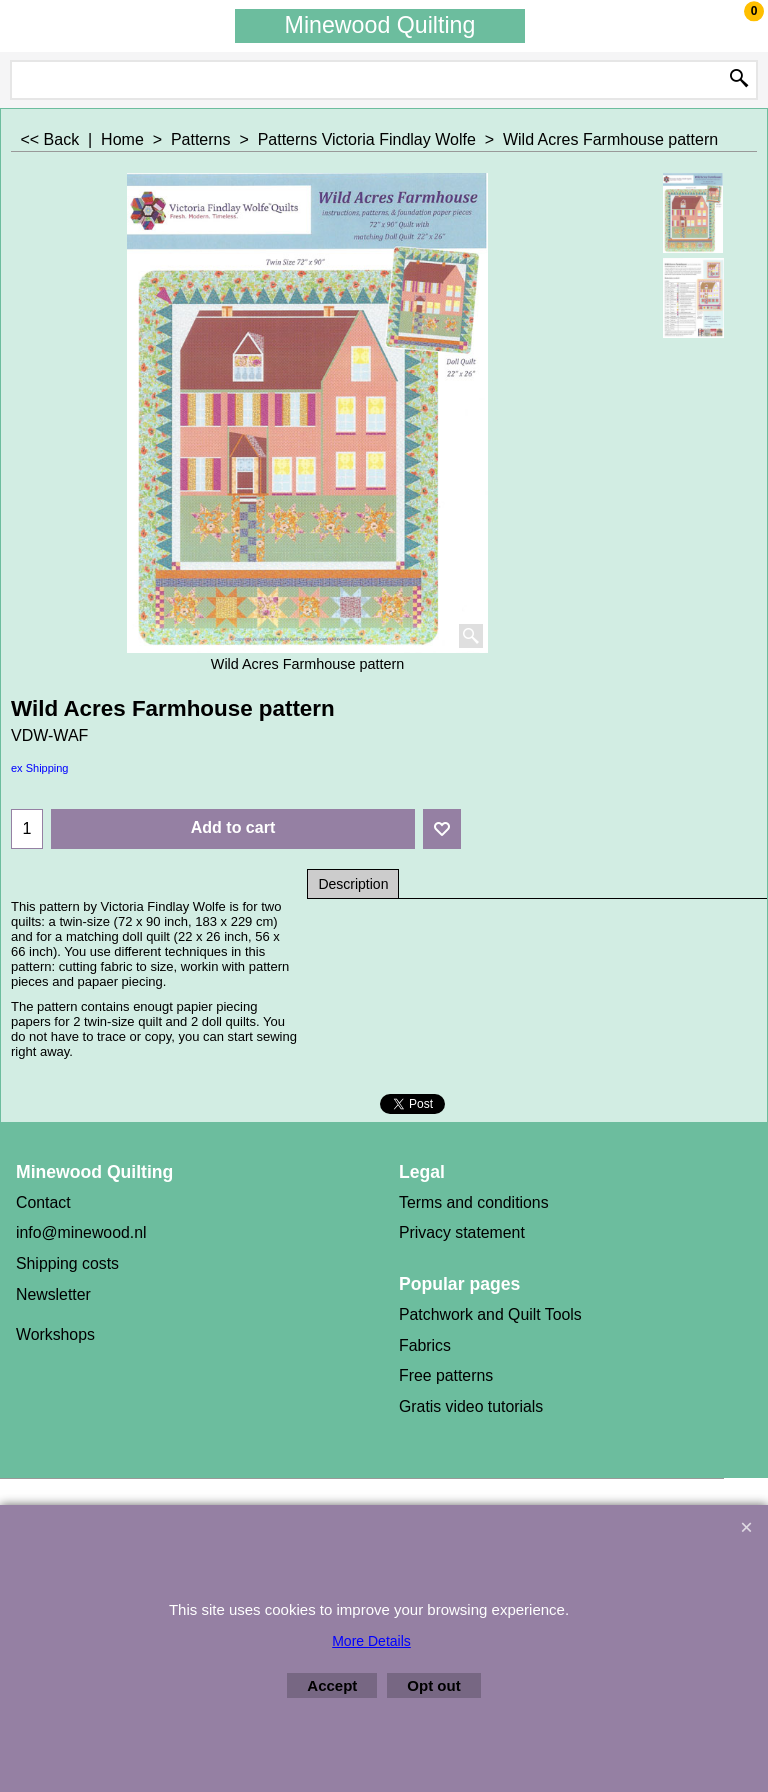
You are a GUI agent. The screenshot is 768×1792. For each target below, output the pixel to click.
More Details (371, 1641)
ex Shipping (40, 768)
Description (353, 884)
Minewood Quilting (380, 25)
